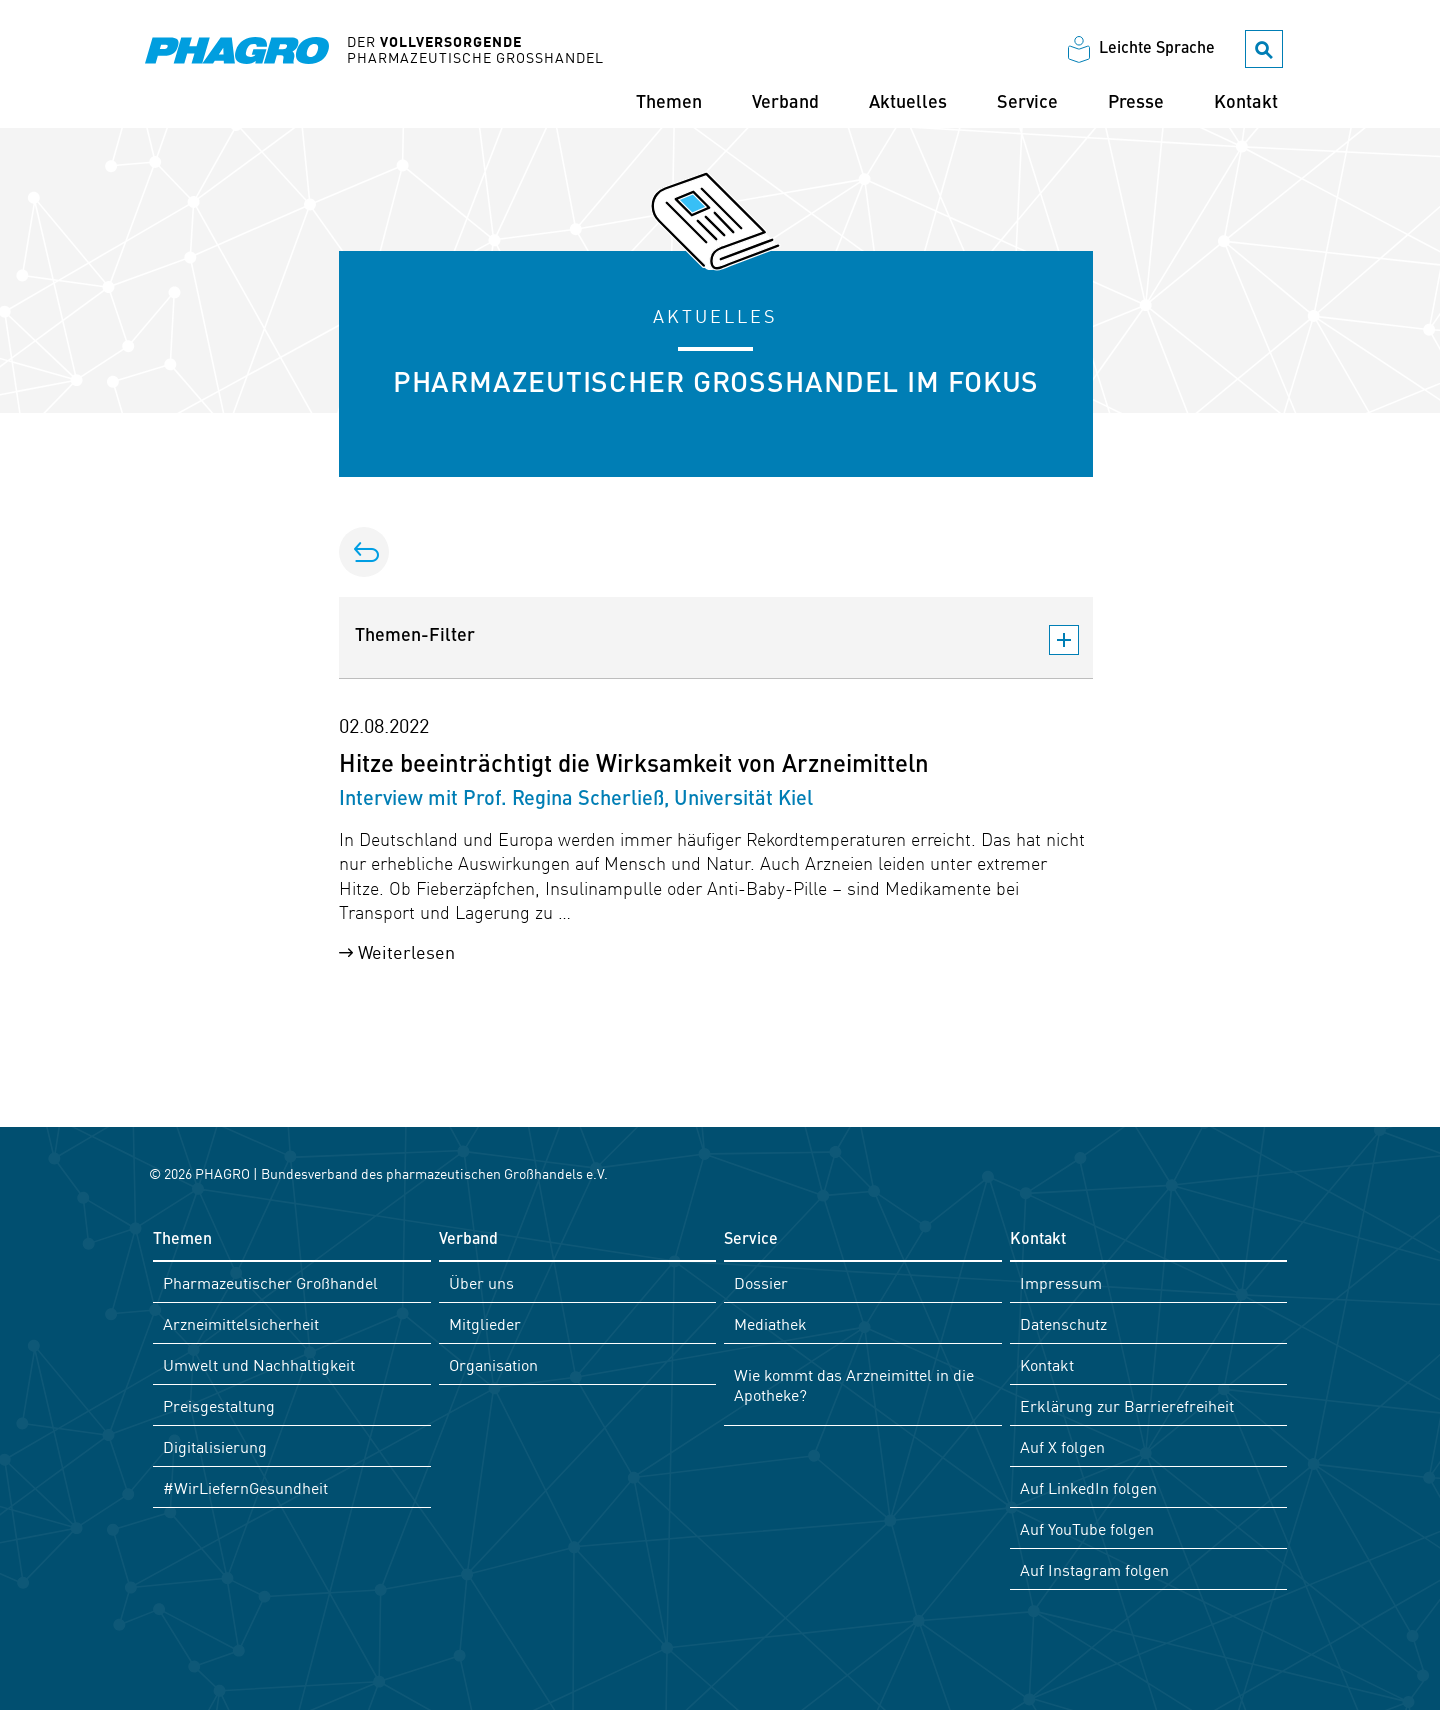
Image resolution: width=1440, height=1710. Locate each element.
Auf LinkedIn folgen (1088, 1487)
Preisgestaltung (219, 1405)
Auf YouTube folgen (1087, 1528)
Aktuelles (908, 103)
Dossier (761, 1282)
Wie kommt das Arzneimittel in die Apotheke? (854, 1384)
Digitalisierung (215, 1446)
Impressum (1061, 1282)
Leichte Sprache (1157, 49)
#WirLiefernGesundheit (245, 1487)
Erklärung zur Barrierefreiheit (1127, 1405)
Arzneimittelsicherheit (241, 1323)
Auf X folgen (1062, 1446)
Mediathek (770, 1323)
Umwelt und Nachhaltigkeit (259, 1364)
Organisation (493, 1364)
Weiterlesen (406, 951)
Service (1027, 103)
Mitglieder (485, 1323)
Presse (1136, 103)
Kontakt (1246, 103)
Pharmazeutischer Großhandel (270, 1282)
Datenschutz (1063, 1323)
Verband (785, 103)
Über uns (481, 1282)
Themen (669, 103)
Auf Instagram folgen (1094, 1569)
